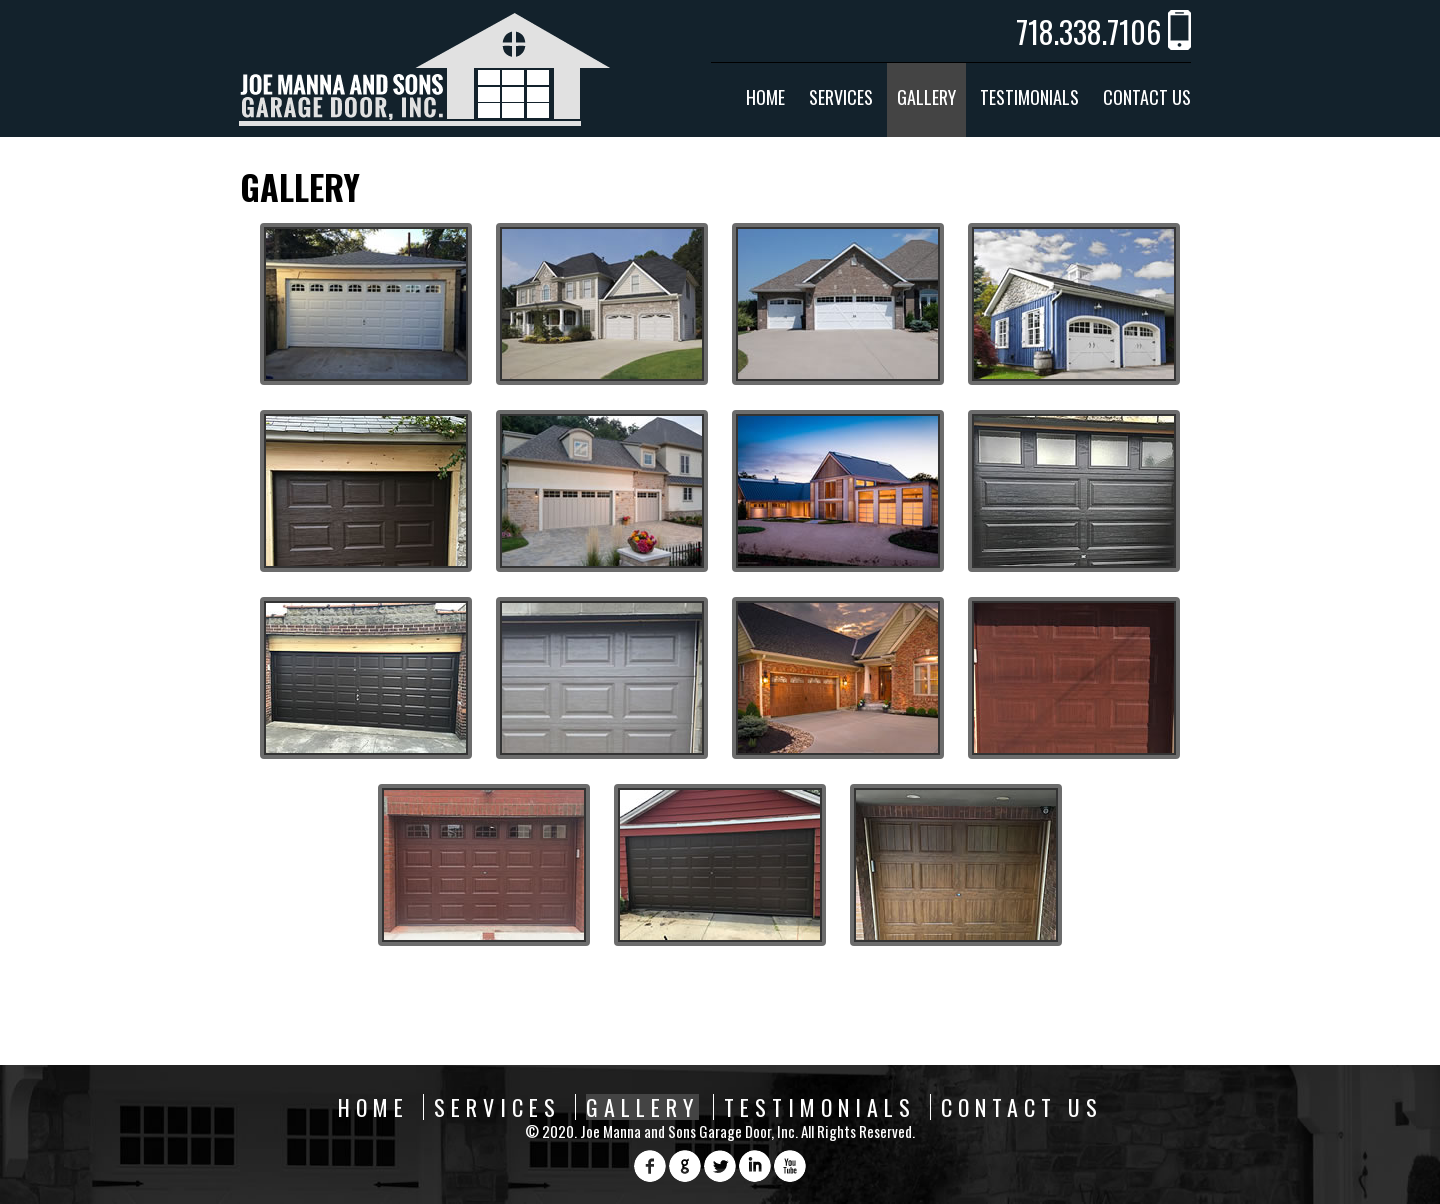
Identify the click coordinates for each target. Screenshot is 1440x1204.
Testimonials (1029, 97)
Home (765, 97)
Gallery (926, 97)
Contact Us (1147, 97)
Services (841, 97)
